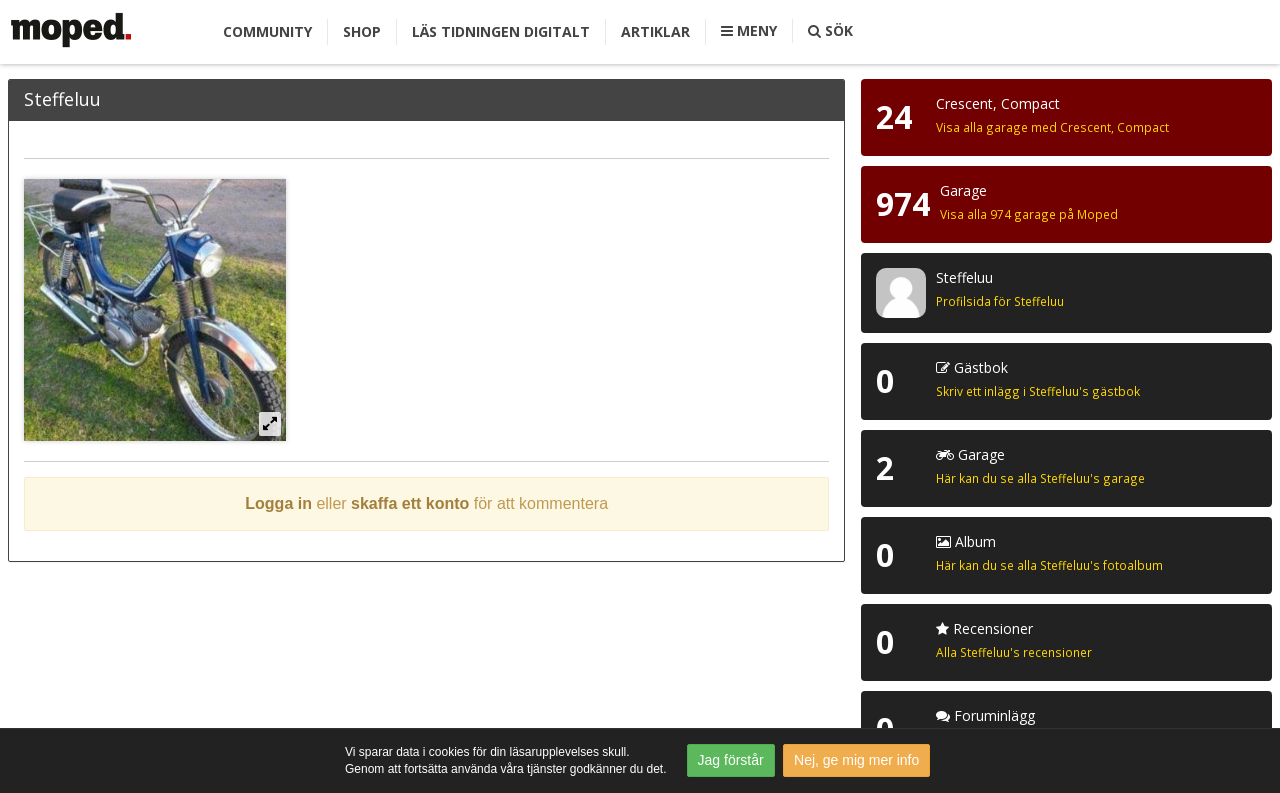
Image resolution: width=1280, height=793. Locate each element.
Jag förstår (731, 760)
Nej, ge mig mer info (856, 760)
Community (267, 31)
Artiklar (655, 31)
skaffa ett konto (410, 503)
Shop (362, 31)
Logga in (278, 503)
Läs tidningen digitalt (501, 31)
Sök (830, 30)
